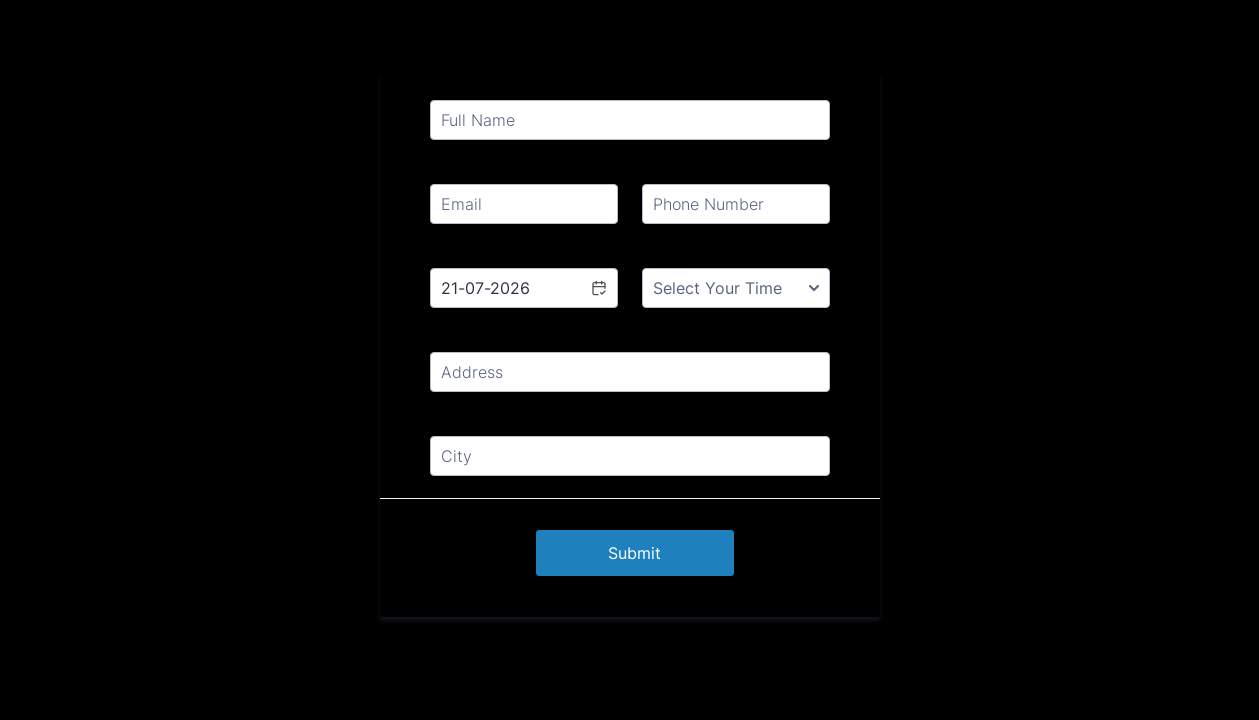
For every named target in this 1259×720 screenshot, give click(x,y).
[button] (598, 288)
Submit (634, 553)
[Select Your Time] (736, 288)
